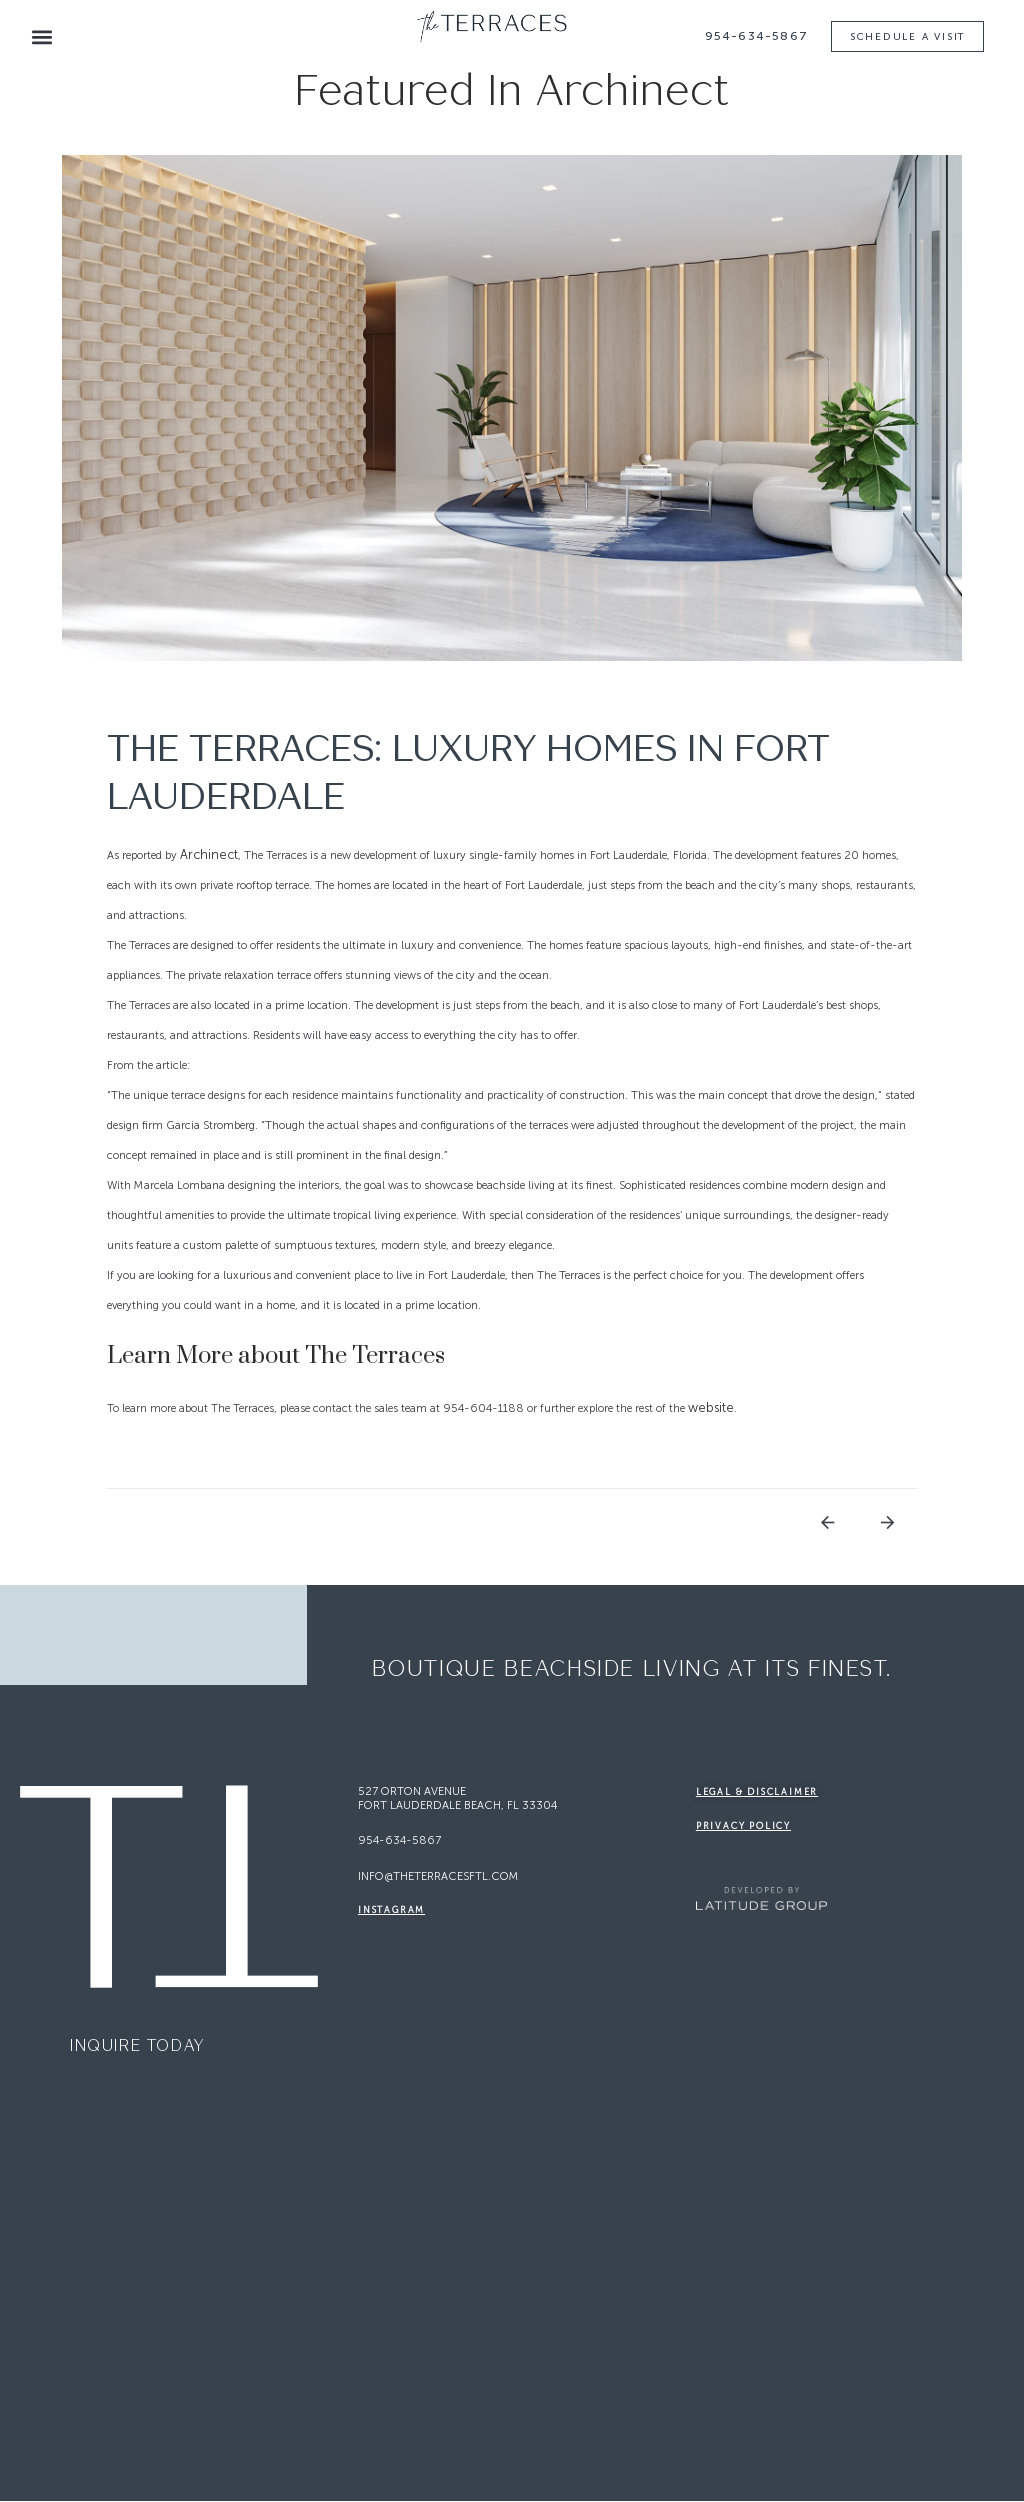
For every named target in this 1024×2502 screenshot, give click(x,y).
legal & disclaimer (757, 1793)
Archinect (209, 855)
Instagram (391, 1911)
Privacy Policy (743, 1827)
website (711, 1408)
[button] (41, 37)
